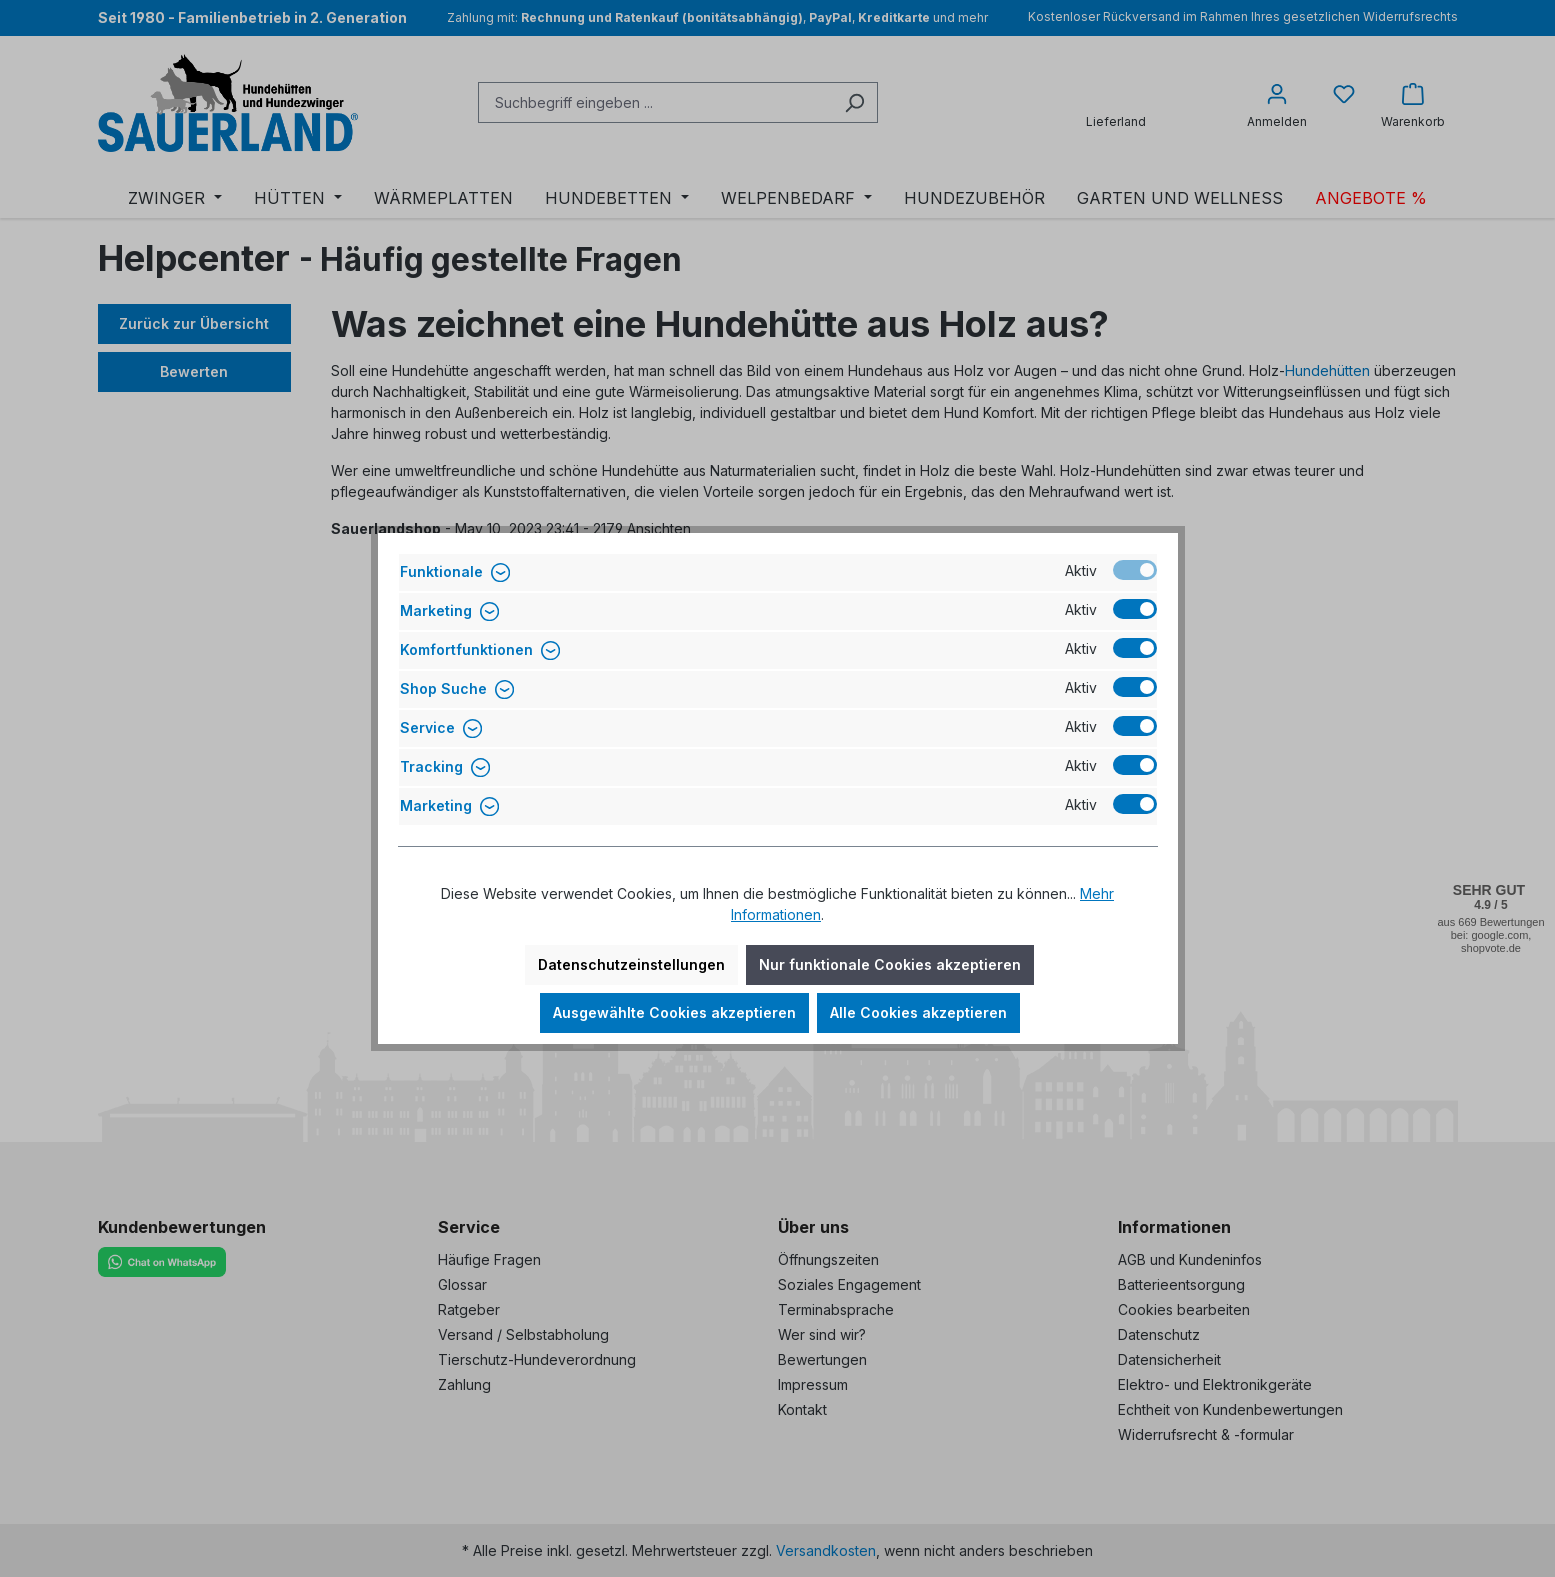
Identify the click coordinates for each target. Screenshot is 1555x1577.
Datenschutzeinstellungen (631, 964)
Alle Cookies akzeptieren (918, 1012)
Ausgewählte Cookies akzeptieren (674, 1012)
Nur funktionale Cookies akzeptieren (890, 964)
